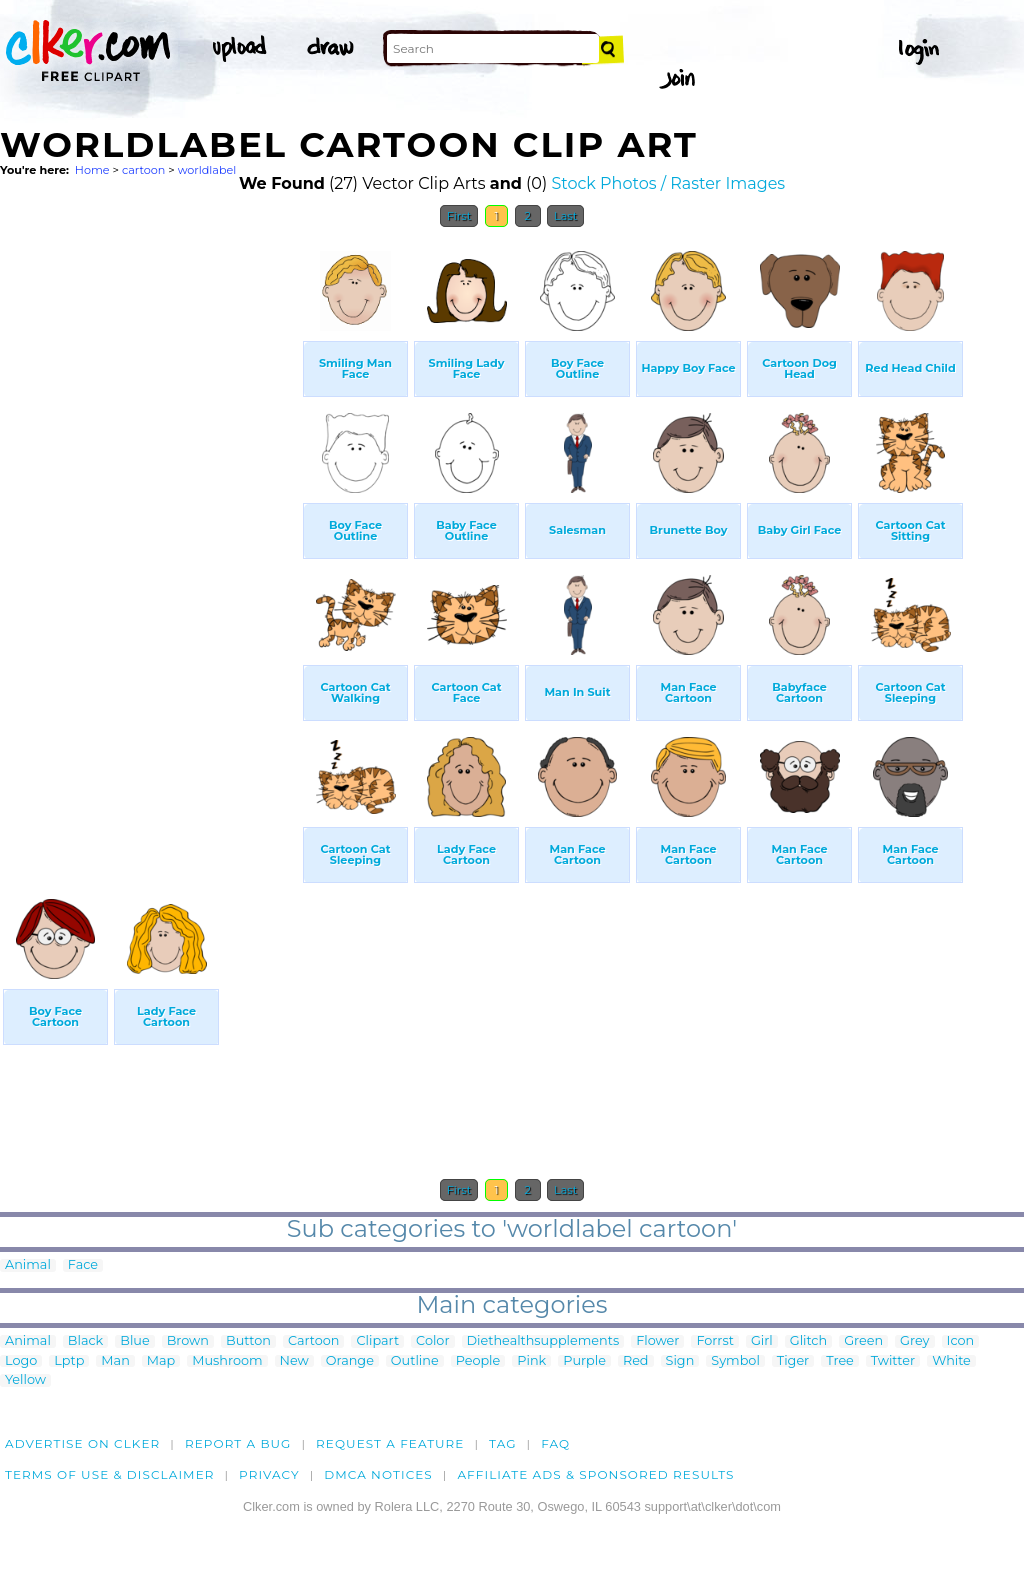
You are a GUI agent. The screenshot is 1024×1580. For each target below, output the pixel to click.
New (294, 1361)
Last (565, 216)
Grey (914, 1341)
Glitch (808, 1341)
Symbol (735, 1361)
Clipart (377, 1341)
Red (636, 1361)
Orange (350, 1361)
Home (92, 170)
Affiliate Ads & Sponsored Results (595, 1474)
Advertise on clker (82, 1443)
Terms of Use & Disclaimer (110, 1474)
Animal (28, 1265)
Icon (961, 1341)
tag (502, 1443)
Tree (840, 1361)
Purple (584, 1361)
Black (85, 1341)
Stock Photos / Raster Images (668, 183)
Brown (188, 1341)
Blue (134, 1341)
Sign (680, 1361)
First (459, 216)
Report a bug (238, 1443)
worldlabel (207, 170)
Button (248, 1341)
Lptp (69, 1361)
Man (115, 1361)
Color (432, 1341)
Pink (531, 1361)
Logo (21, 1361)
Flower (657, 1341)
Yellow (25, 1380)
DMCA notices (378, 1474)
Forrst (714, 1341)
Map (161, 1361)
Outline (415, 1361)
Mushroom (227, 1361)
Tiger (793, 1361)
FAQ (555, 1443)
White (951, 1361)
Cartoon (314, 1341)
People (478, 1361)
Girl (762, 1341)
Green (863, 1341)
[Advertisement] (150, 538)
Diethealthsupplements (543, 1341)
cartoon (143, 170)
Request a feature (390, 1443)
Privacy (269, 1474)
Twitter (893, 1361)
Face (83, 1265)
